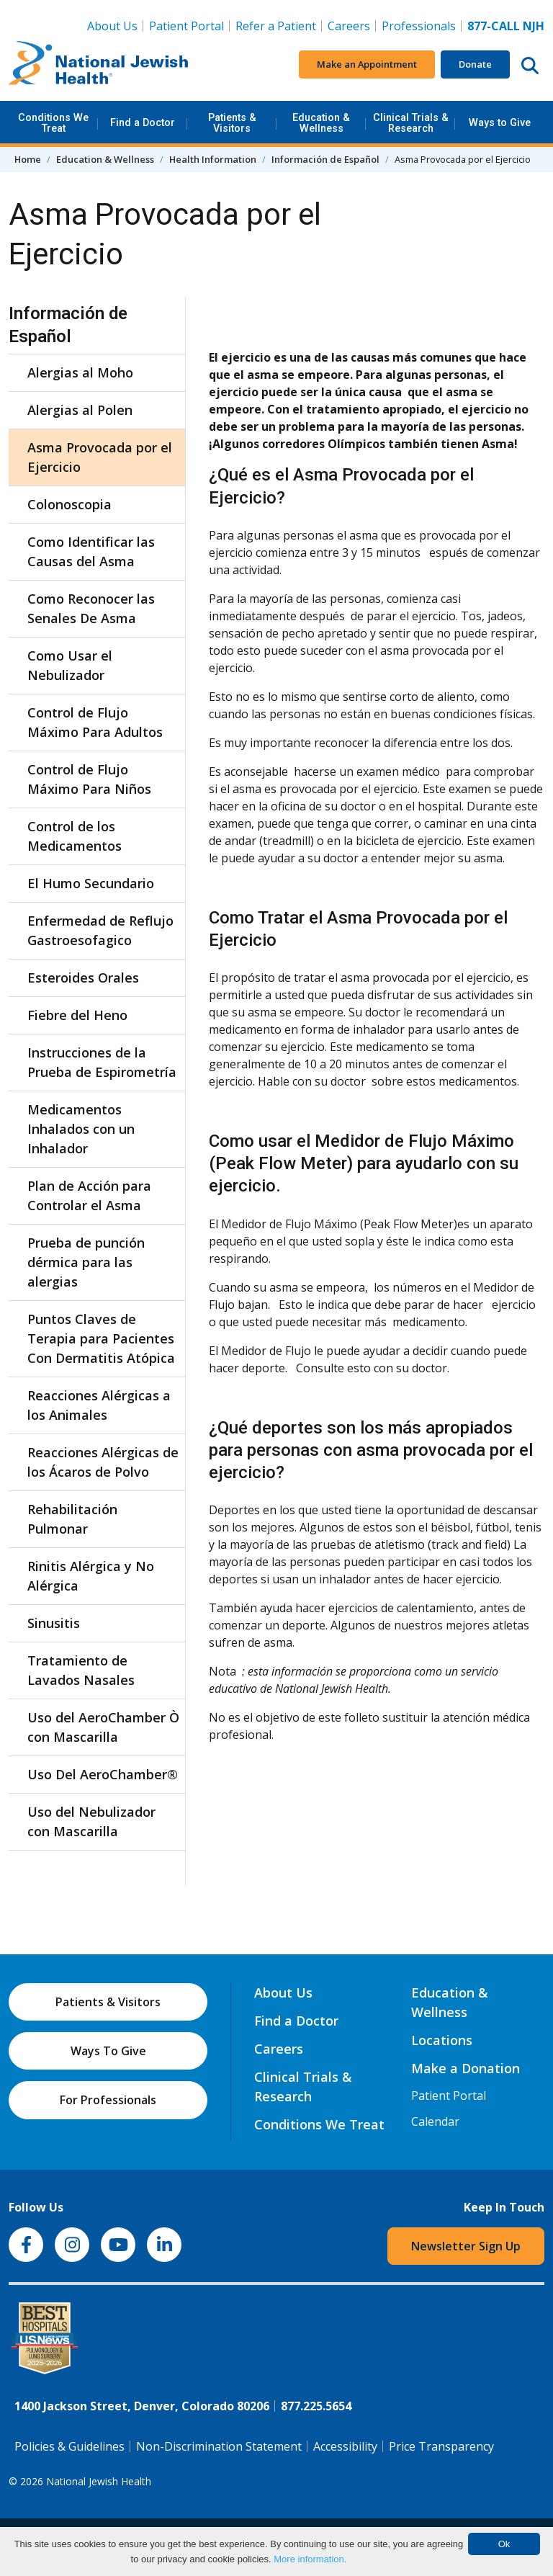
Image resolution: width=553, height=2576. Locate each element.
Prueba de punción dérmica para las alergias (86, 1262)
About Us (112, 26)
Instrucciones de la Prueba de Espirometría (101, 1062)
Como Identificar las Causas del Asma (91, 551)
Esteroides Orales (83, 977)
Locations (441, 2040)
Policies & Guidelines (69, 2446)
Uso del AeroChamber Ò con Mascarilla (103, 1727)
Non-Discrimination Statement (219, 2446)
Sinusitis (53, 1623)
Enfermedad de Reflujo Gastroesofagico (100, 930)
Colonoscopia (69, 504)
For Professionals (108, 2100)
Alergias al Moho (80, 372)
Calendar (435, 2121)
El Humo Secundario (90, 883)
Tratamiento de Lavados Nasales (81, 1670)
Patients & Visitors (232, 123)
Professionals (419, 26)
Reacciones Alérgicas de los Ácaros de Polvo (103, 1462)
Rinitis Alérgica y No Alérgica (90, 1575)
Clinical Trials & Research (411, 123)
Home (27, 159)
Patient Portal (186, 26)
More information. (310, 2559)
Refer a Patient (275, 26)
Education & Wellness (321, 123)
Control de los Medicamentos (74, 836)
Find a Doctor (142, 123)
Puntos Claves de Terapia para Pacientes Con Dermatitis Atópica (101, 1338)
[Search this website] (530, 64)
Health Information (212, 159)
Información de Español (325, 159)
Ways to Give (500, 123)
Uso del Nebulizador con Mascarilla (91, 1821)
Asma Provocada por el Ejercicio (99, 457)
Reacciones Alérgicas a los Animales (99, 1405)
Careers (352, 25)
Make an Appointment (367, 64)
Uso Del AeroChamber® (102, 1774)
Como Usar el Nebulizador (69, 665)
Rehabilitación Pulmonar (72, 1519)
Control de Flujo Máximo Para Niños (89, 779)
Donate (475, 64)
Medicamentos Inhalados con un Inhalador (81, 1129)
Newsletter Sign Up (466, 2246)
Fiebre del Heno (77, 1015)
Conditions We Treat (53, 123)
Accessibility (345, 2446)
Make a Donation (465, 2068)
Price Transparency (441, 2446)
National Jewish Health (98, 2481)
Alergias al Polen (79, 410)
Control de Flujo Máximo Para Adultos (95, 722)
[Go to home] (99, 64)
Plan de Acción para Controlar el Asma (89, 1195)
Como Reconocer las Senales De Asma (91, 608)
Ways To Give (108, 2051)
